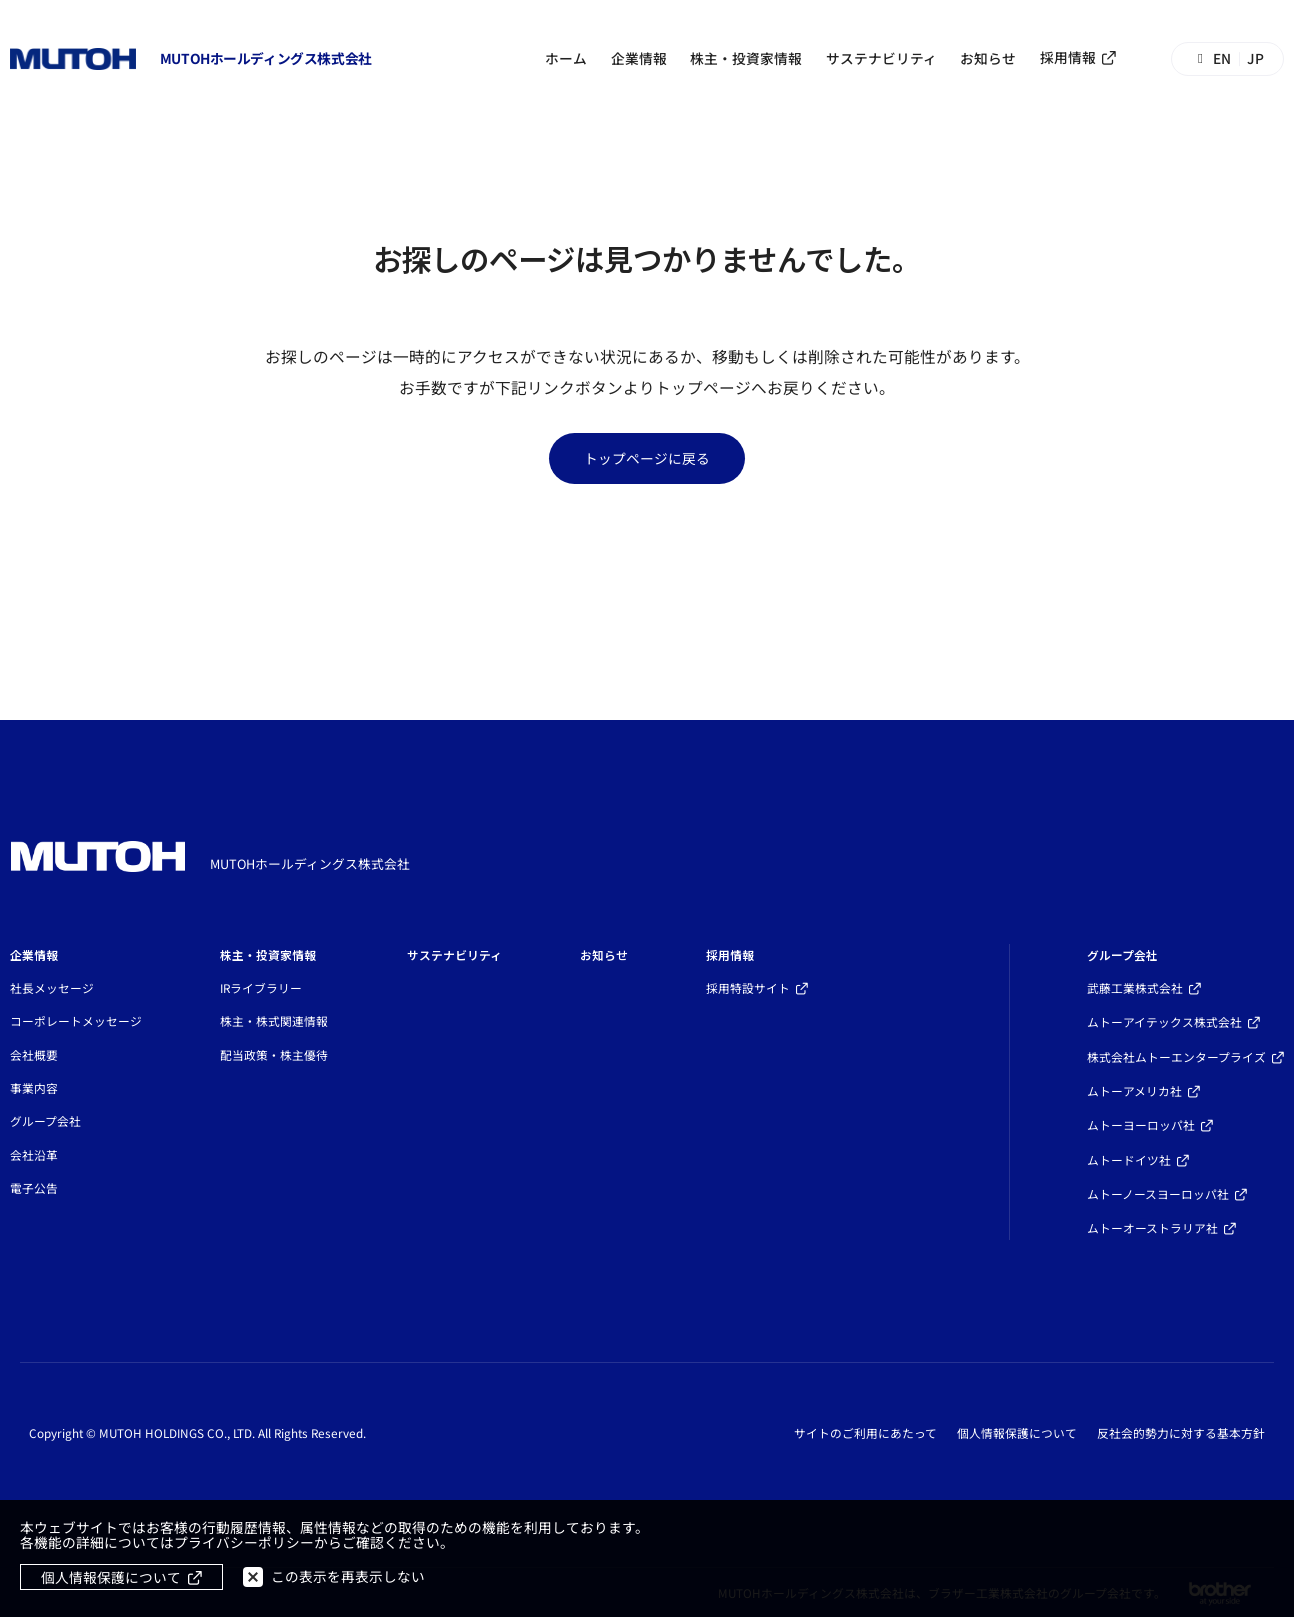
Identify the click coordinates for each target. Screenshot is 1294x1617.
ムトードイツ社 (1129, 1159)
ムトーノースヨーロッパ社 (1158, 1193)
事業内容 (34, 1087)
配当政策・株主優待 (274, 1054)
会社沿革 (34, 1154)
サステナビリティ (881, 58)
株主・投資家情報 (746, 58)
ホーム (566, 58)
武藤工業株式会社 (1135, 987)
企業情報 (639, 58)
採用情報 (1068, 57)
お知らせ (988, 58)
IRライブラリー (261, 987)
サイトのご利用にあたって (865, 1433)
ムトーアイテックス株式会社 (1164, 1021)
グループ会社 (45, 1120)
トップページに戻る (647, 458)
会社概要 (34, 1054)
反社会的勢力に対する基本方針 (1181, 1433)
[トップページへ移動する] (191, 59)
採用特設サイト (748, 987)
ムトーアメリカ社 (1134, 1090)
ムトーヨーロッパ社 (1141, 1124)
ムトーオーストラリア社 (1152, 1227)
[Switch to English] (1227, 58)
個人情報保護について (1017, 1433)
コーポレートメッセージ (76, 1020)
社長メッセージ (52, 987)
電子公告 (34, 1187)
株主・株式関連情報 (274, 1020)
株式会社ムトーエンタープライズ (1176, 1056)
